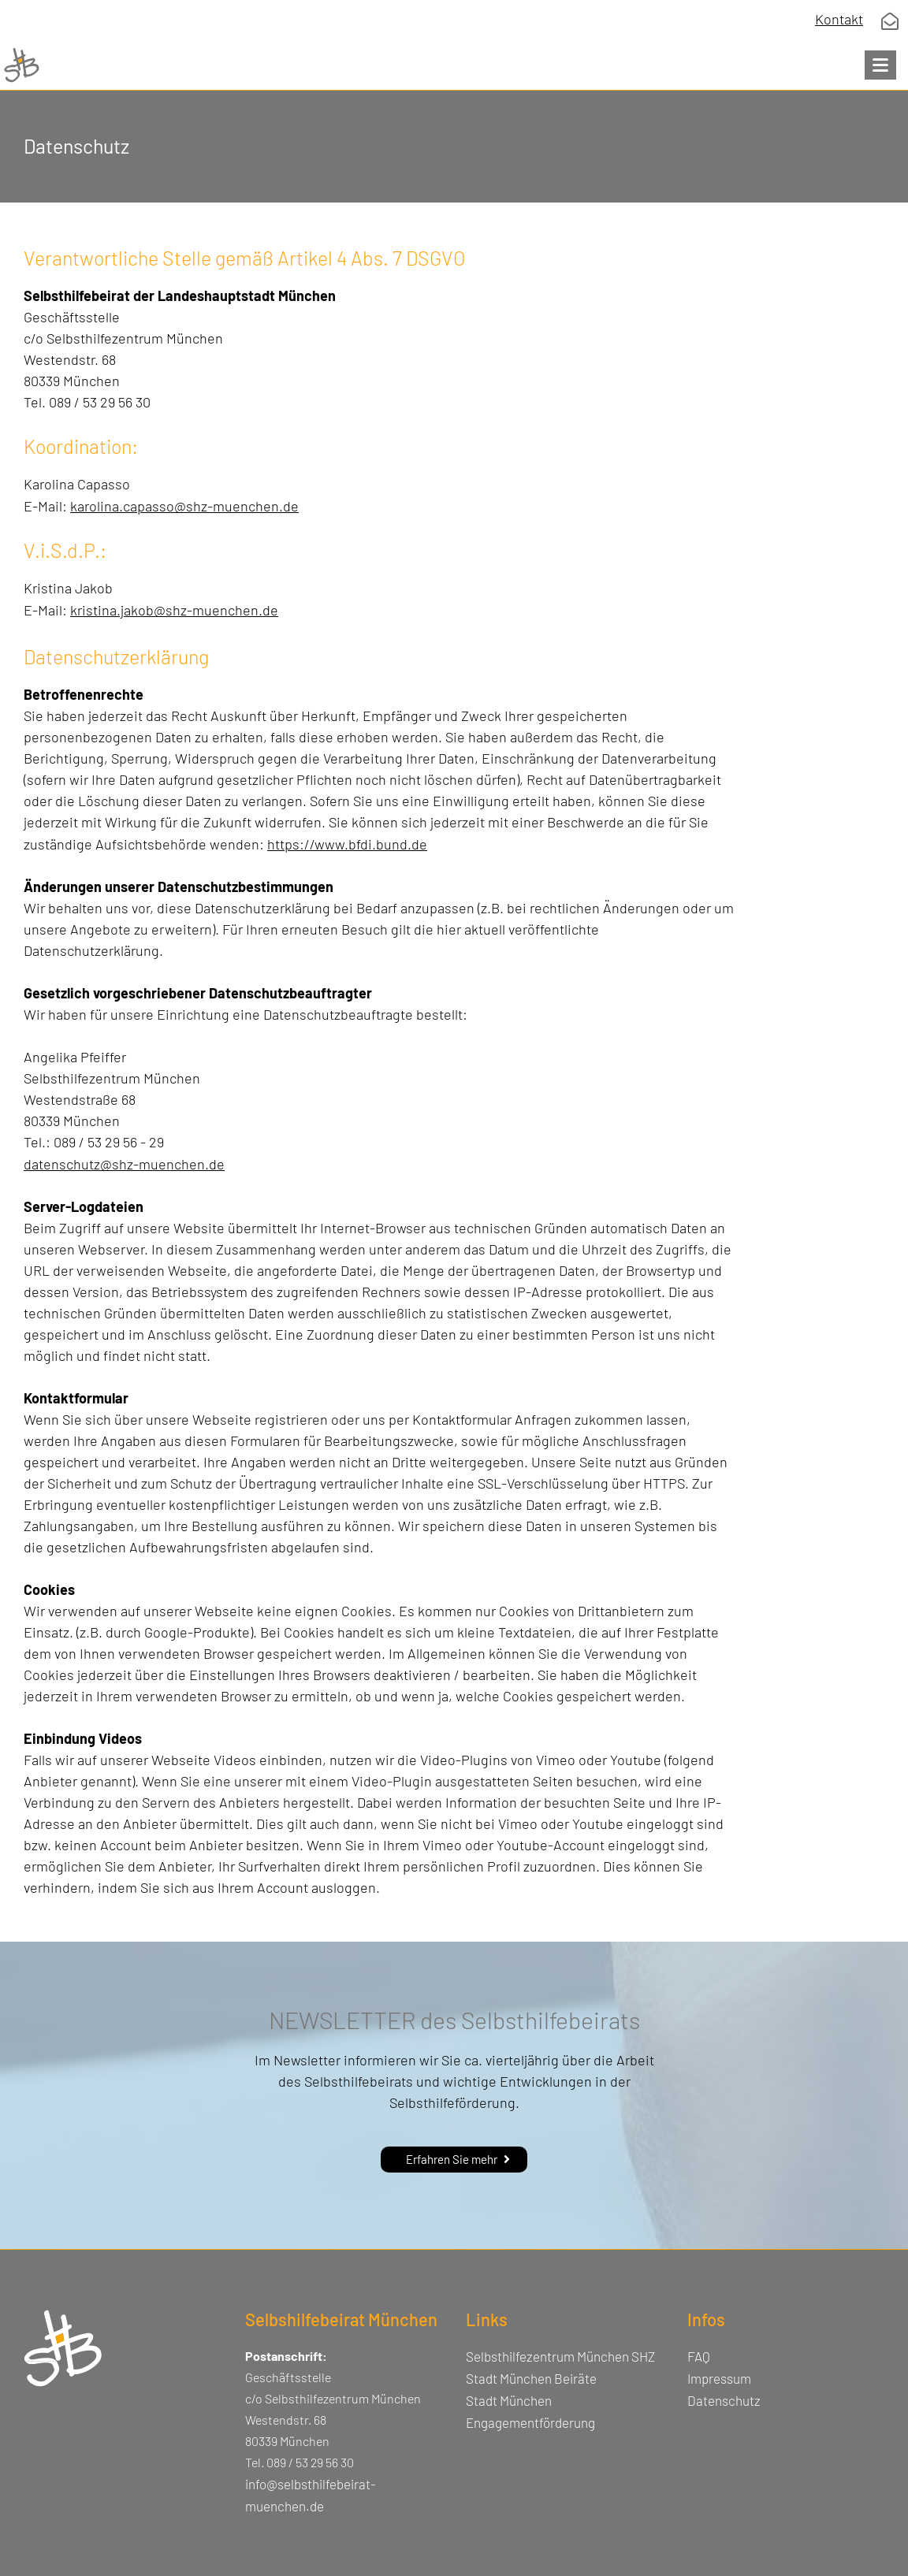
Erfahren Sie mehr (451, 2159)
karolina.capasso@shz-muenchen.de (184, 506)
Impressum (719, 2378)
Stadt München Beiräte (531, 2378)
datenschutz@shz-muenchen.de (124, 1164)
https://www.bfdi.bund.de (347, 844)
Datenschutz (724, 2400)
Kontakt (839, 19)
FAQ (698, 2356)
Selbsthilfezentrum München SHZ (560, 2356)
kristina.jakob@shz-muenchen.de (174, 610)
